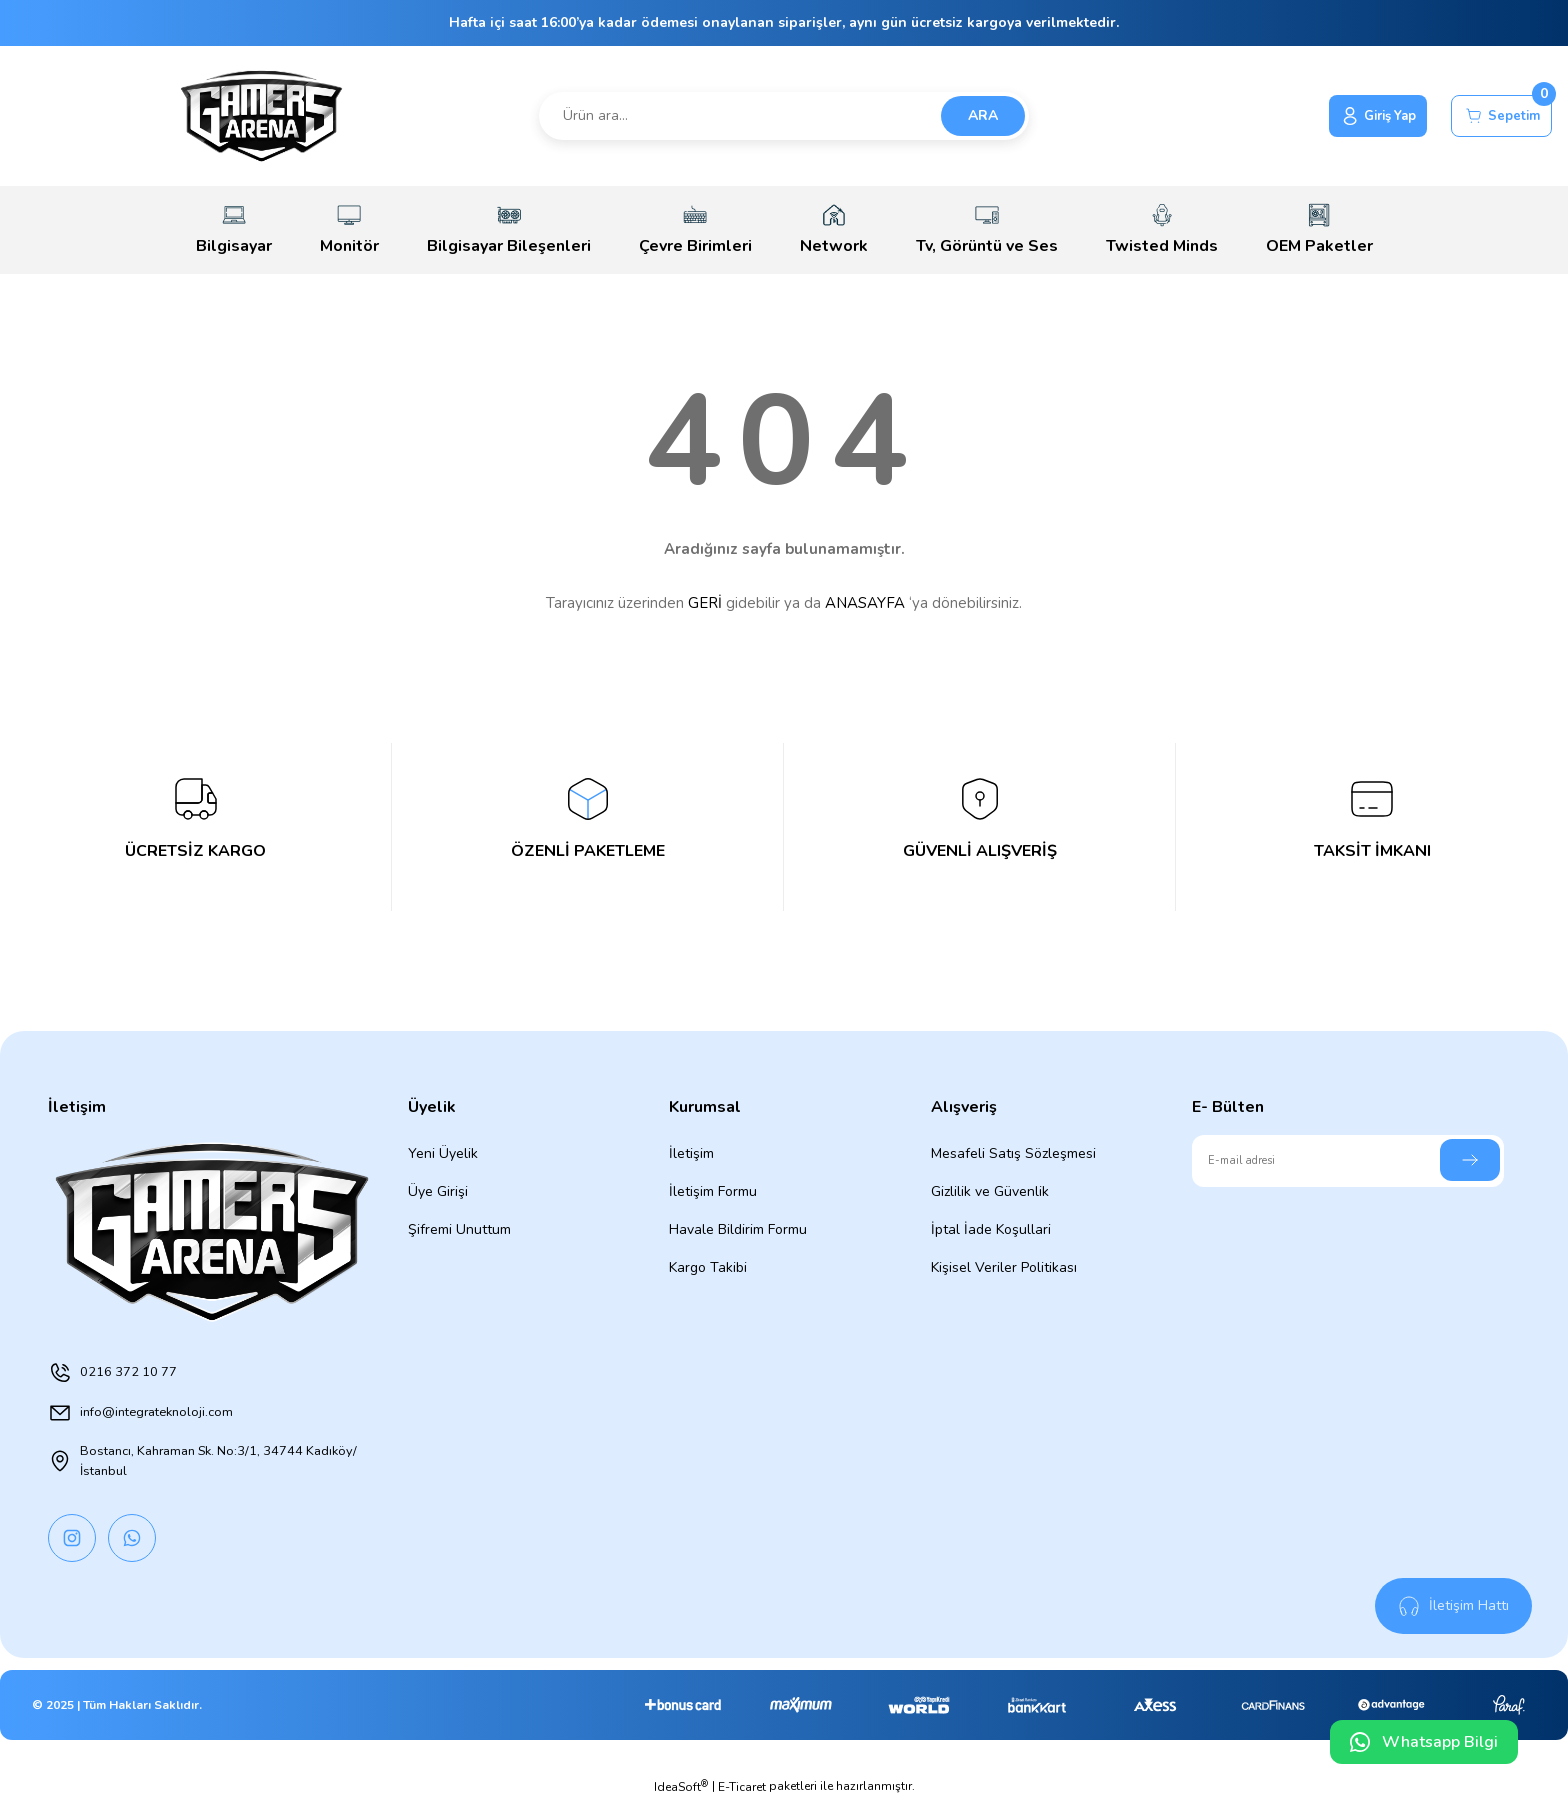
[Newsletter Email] (1348, 1161)
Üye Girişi (438, 1191)
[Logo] (261, 116)
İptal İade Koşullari (991, 1229)
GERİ (705, 603)
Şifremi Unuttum (459, 1229)
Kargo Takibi (708, 1267)
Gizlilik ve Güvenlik (990, 1191)
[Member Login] (1357, 116)
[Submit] (1470, 1160)
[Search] (784, 116)
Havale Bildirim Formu (738, 1229)
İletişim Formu (713, 1191)
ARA (983, 115)
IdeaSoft (681, 1789)
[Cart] (1495, 116)
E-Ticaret (742, 1790)
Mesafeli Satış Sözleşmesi (1013, 1153)
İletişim (691, 1153)
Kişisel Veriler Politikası (1004, 1267)
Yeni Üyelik (443, 1153)
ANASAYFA (865, 603)
